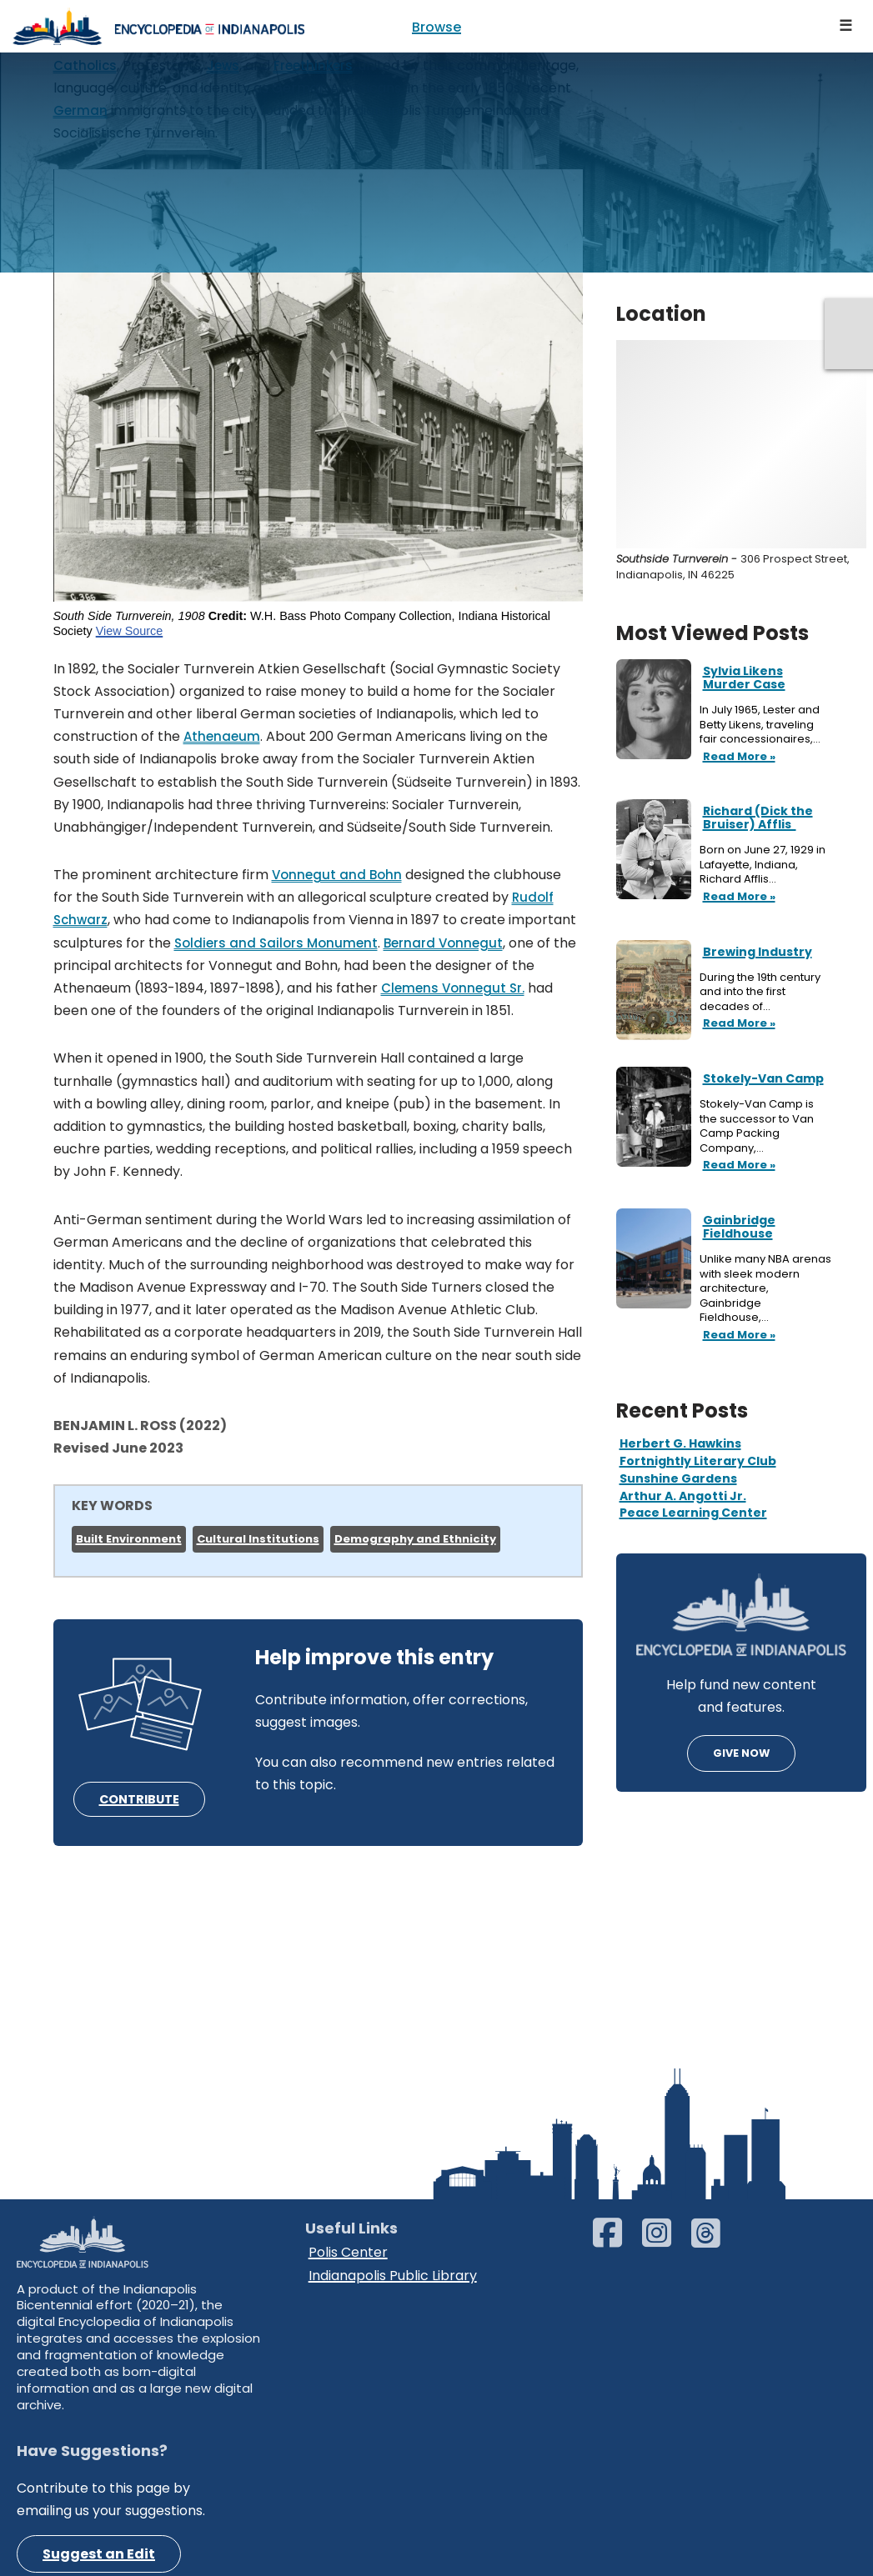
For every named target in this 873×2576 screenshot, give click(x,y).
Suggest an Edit (99, 2553)
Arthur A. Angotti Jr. (683, 1496)
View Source (129, 631)
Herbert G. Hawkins (680, 1443)
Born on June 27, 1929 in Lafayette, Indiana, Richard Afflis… (762, 865)
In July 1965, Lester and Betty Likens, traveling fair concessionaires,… (761, 725)
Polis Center (348, 2252)
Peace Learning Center (693, 1512)
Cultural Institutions (258, 1539)
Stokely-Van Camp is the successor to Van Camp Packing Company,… (757, 1126)
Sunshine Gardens (678, 1478)
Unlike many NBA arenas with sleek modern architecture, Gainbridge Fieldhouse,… (765, 1288)
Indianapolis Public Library (393, 2275)
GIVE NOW (741, 1753)
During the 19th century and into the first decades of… (760, 992)
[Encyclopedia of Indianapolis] (158, 26)
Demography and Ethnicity (415, 1539)
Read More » (737, 757)
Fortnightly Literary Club (698, 1461)
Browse (436, 27)
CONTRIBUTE (139, 1799)
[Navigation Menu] (846, 26)
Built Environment (129, 1539)
